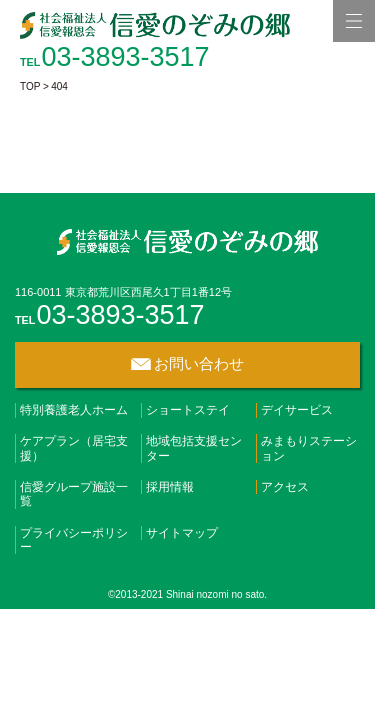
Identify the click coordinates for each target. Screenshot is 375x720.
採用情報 (170, 487)
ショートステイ (188, 410)
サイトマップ (182, 533)
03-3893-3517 (125, 57)
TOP (30, 86)
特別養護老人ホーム (74, 410)
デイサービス (297, 410)
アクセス (285, 487)
